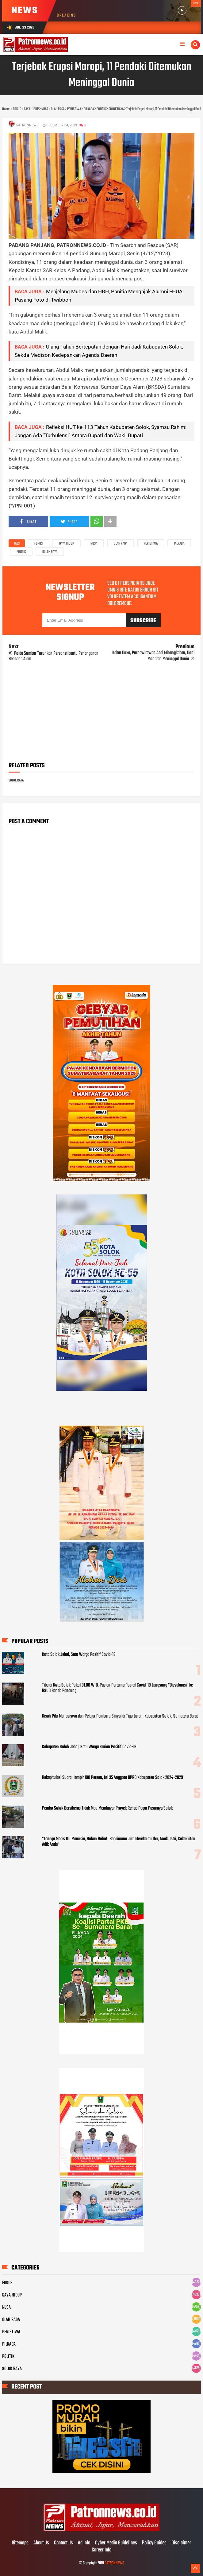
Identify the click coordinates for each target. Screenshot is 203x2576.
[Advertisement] (102, 714)
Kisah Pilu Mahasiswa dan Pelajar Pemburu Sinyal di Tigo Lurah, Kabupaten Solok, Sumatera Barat (120, 1716)
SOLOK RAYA (49, 552)
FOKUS (38, 544)
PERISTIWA (151, 544)
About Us (41, 2543)
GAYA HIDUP (66, 544)
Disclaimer (181, 2543)
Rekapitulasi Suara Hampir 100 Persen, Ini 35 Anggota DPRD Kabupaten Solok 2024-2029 (112, 1778)
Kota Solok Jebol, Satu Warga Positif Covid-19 (79, 1655)
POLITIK (21, 552)
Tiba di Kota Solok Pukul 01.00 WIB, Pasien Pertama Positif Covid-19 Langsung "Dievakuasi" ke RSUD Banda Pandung (117, 1688)
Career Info (101, 2550)
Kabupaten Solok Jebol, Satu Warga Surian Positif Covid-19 (89, 1747)
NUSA (93, 544)
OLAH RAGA (120, 544)
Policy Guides (154, 2543)
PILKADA (179, 544)
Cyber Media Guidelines (116, 2543)
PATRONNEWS (114, 2563)
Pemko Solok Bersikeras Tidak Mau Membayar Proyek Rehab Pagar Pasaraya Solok (107, 1808)
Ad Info (84, 2543)
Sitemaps (20, 2543)
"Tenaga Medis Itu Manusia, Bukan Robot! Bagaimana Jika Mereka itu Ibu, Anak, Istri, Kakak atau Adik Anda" (118, 1842)
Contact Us (63, 2543)
